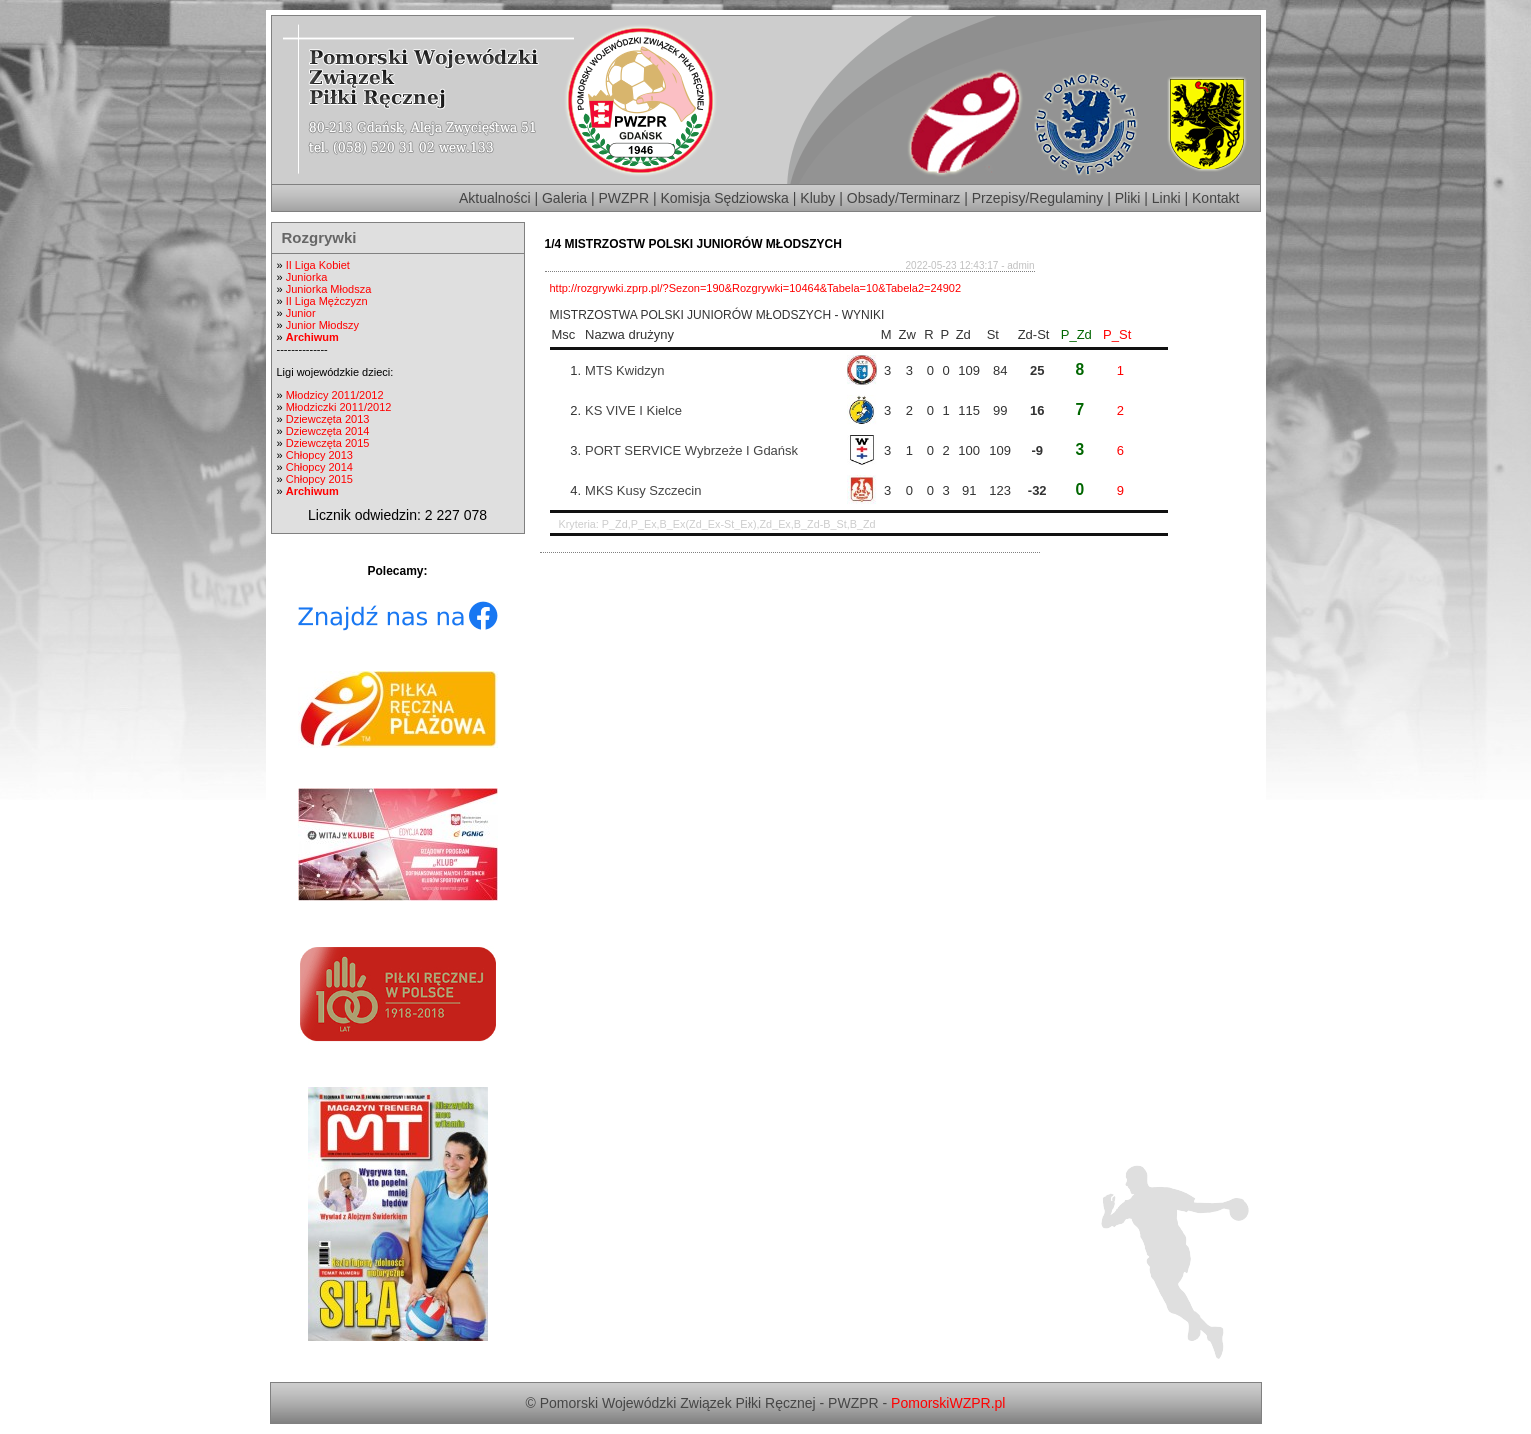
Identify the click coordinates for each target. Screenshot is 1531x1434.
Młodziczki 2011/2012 (339, 407)
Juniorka (307, 277)
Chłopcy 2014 (319, 467)
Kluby (817, 198)
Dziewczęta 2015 (328, 443)
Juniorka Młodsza (329, 289)
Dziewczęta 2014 (328, 431)
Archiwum (312, 337)
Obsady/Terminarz (904, 198)
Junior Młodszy (322, 325)
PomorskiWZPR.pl (948, 1403)
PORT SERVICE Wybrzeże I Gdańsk (691, 450)
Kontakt (1215, 198)
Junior (301, 313)
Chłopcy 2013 (319, 455)
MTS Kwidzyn (624, 370)
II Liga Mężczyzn (327, 301)
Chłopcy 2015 (319, 479)
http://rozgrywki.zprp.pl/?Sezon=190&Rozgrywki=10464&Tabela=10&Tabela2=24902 (756, 288)
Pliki (1128, 198)
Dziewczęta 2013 (328, 419)
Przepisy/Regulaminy (1038, 198)
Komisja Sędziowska (725, 198)
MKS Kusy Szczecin (643, 490)
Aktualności (495, 198)
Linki (1166, 198)
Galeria (564, 198)
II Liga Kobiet (318, 265)
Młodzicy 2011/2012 (335, 395)
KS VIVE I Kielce (633, 410)
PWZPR (624, 198)
